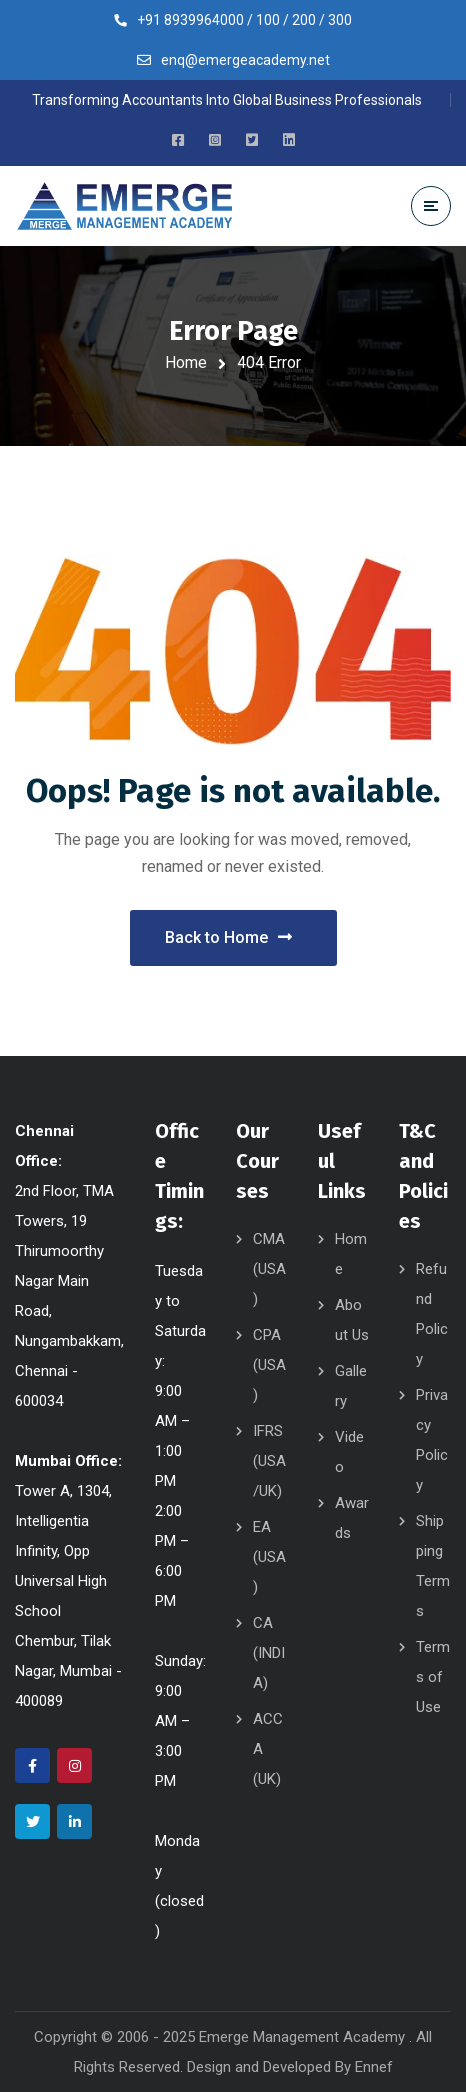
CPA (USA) (269, 1365)
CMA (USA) (269, 1269)
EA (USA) (269, 1557)
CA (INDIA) (269, 1653)
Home (186, 362)
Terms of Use (433, 1677)
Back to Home (228, 937)
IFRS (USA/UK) (269, 1461)
